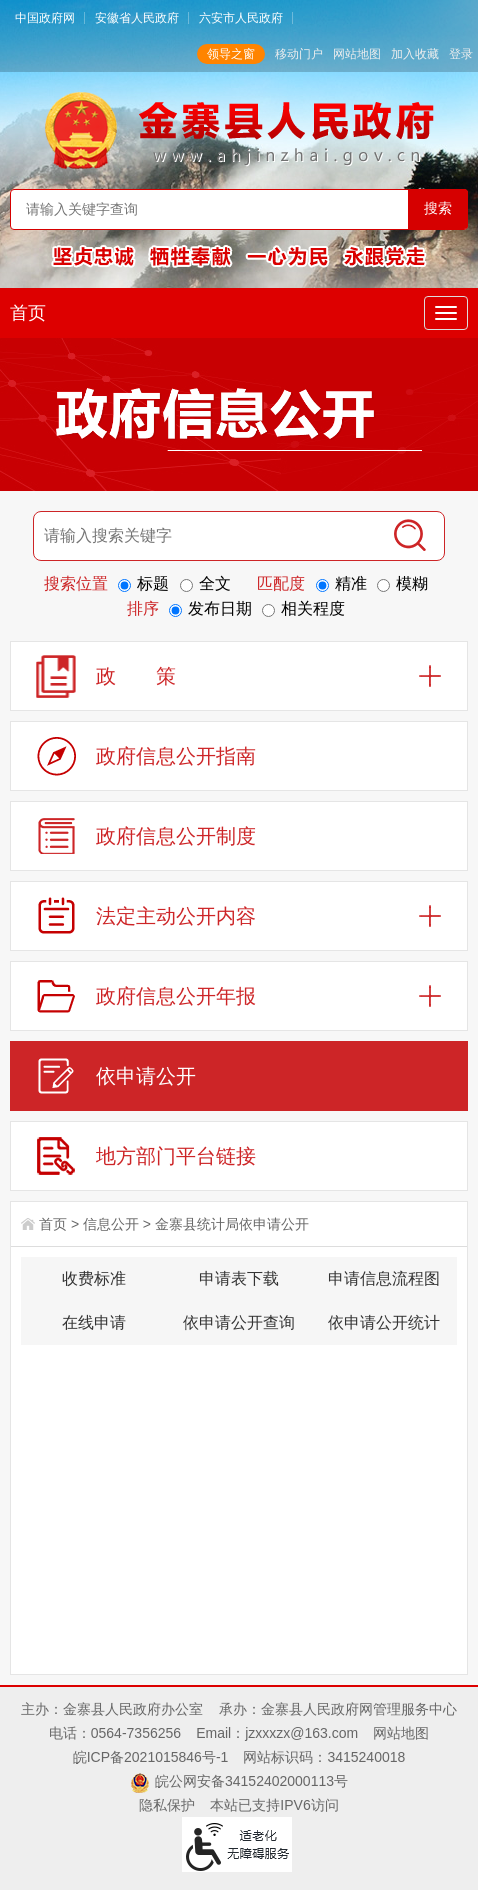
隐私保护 (167, 1805)
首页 (28, 313)
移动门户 (299, 54)
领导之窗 (231, 54)
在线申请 (94, 1322)
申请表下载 (239, 1278)
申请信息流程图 (384, 1278)
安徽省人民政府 (137, 18)
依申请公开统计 (384, 1322)
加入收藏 (415, 54)
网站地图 (357, 54)
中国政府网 (45, 18)
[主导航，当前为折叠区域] (446, 313)
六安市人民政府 (241, 18)
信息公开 (111, 1224)
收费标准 (94, 1278)
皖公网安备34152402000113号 (251, 1781)
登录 (461, 54)
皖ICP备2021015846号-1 (151, 1757)
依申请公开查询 (239, 1322)
